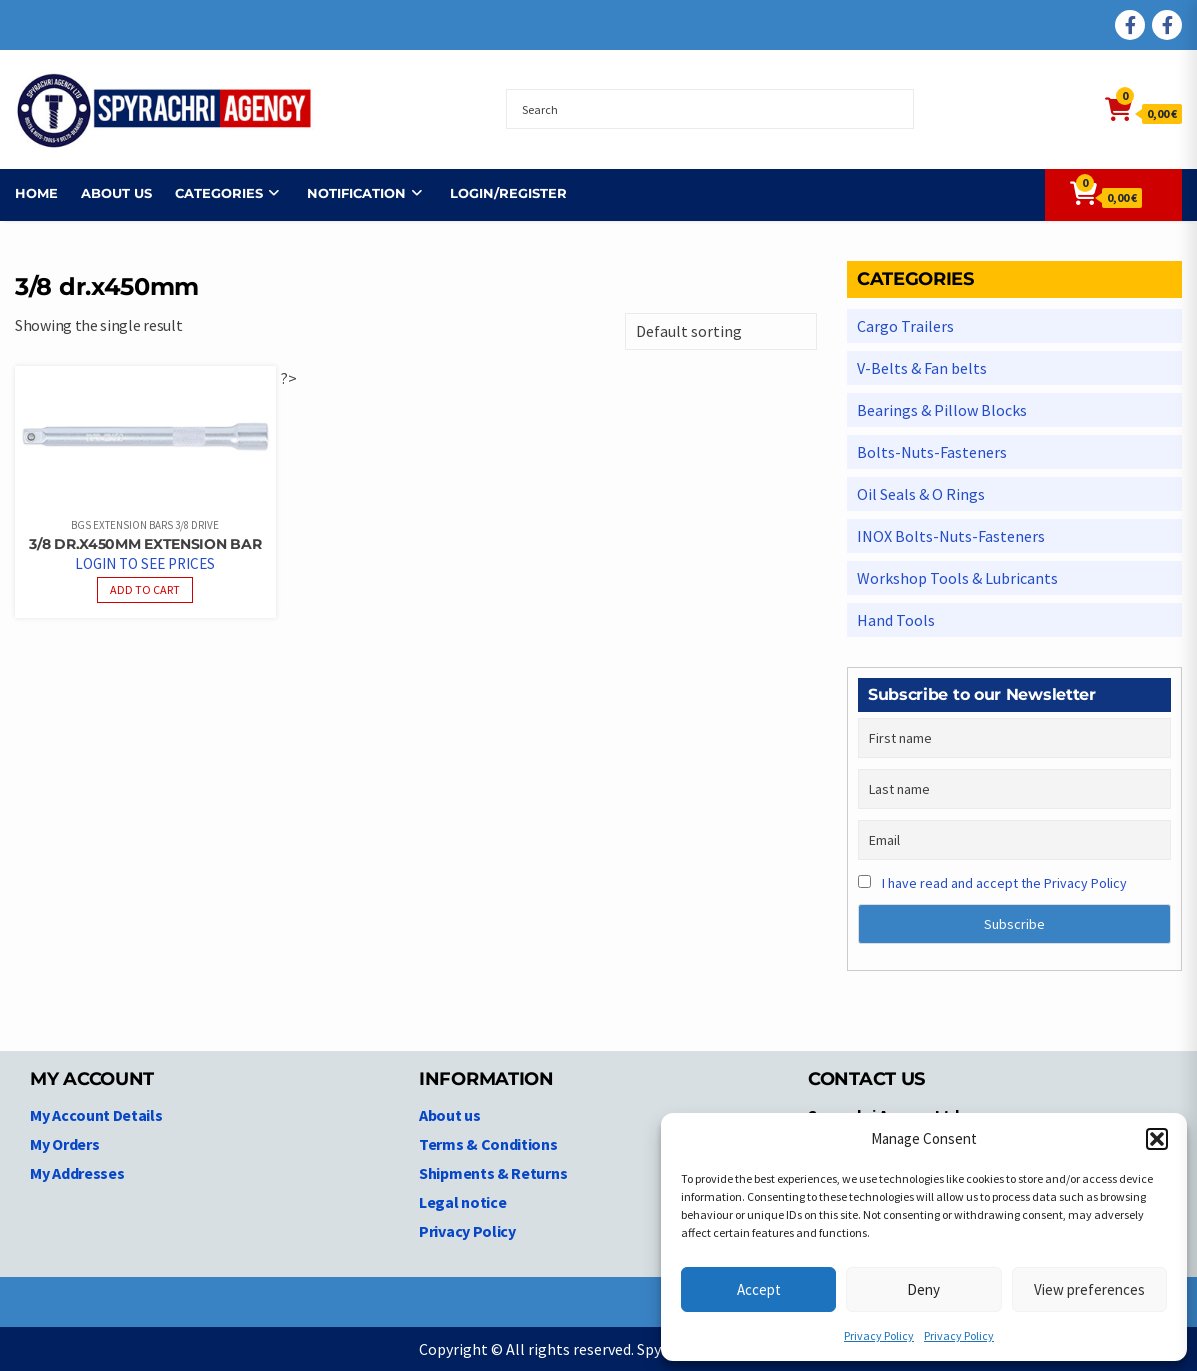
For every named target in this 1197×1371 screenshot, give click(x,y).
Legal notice (462, 1202)
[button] (1157, 1139)
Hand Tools (896, 620)
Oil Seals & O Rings (921, 494)
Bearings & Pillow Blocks (942, 410)
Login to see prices (145, 563)
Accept (759, 1289)
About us (116, 193)
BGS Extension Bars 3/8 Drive (145, 525)
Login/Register (508, 193)
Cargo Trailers (905, 326)
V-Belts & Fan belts (922, 368)
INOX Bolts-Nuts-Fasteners (951, 536)
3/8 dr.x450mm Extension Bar (145, 544)
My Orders (64, 1144)
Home (36, 193)
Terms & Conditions (488, 1144)
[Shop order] (721, 331)
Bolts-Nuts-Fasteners (932, 452)
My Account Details (96, 1115)
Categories (219, 193)
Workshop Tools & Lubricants (957, 578)
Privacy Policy (879, 1335)
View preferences (1089, 1289)
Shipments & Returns (493, 1173)
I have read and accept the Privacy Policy (1004, 883)
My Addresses (77, 1173)
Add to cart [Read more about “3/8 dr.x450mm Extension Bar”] (145, 589)
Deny (923, 1289)
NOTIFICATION (356, 193)
